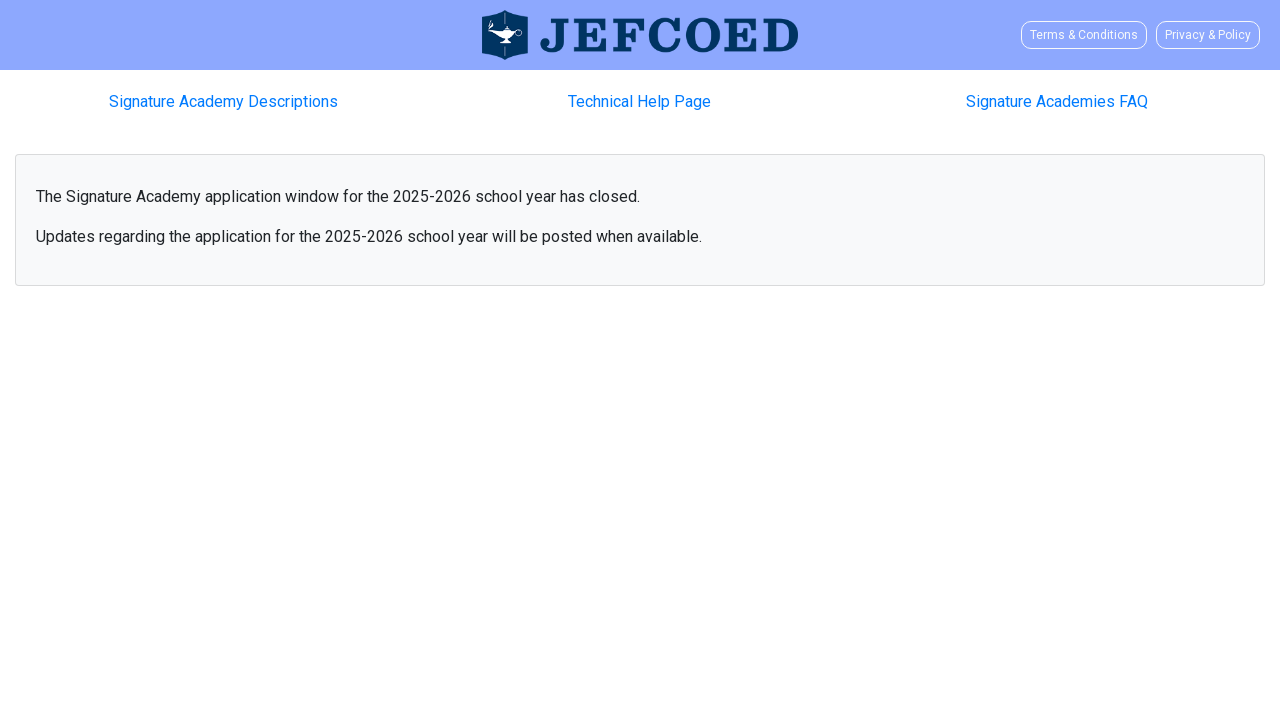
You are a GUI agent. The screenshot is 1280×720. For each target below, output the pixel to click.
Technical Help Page (639, 101)
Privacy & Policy (1208, 35)
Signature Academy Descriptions (223, 101)
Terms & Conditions (1084, 35)
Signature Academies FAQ (1057, 101)
